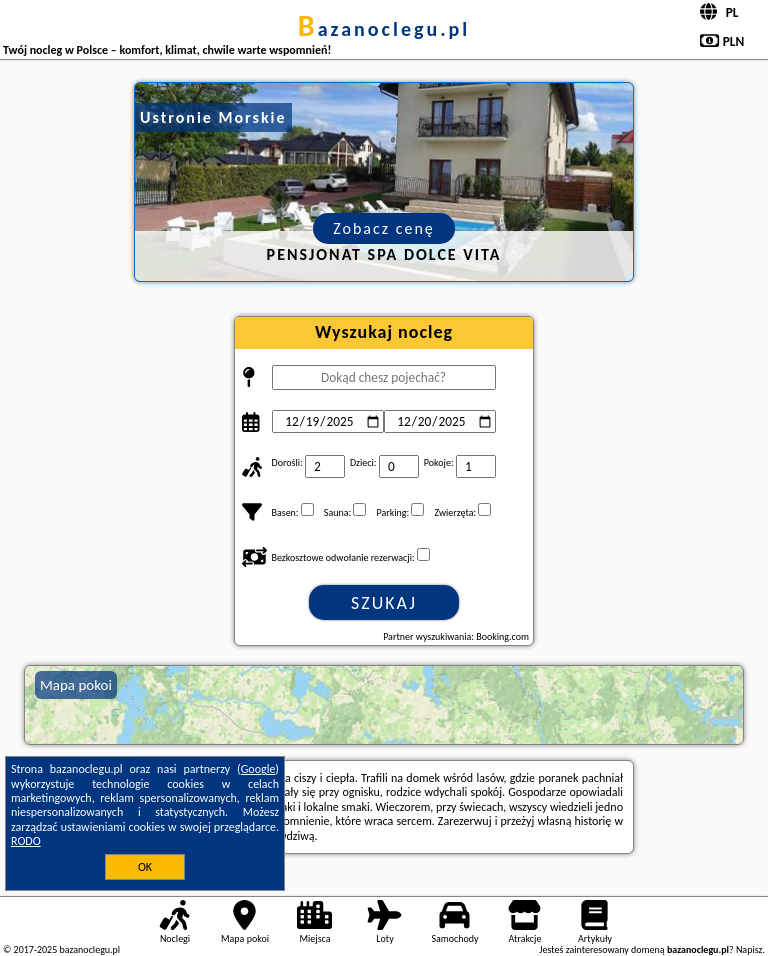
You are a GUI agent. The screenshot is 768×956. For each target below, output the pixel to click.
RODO (26, 841)
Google (258, 769)
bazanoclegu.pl (384, 29)
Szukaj (384, 603)
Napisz (749, 949)
